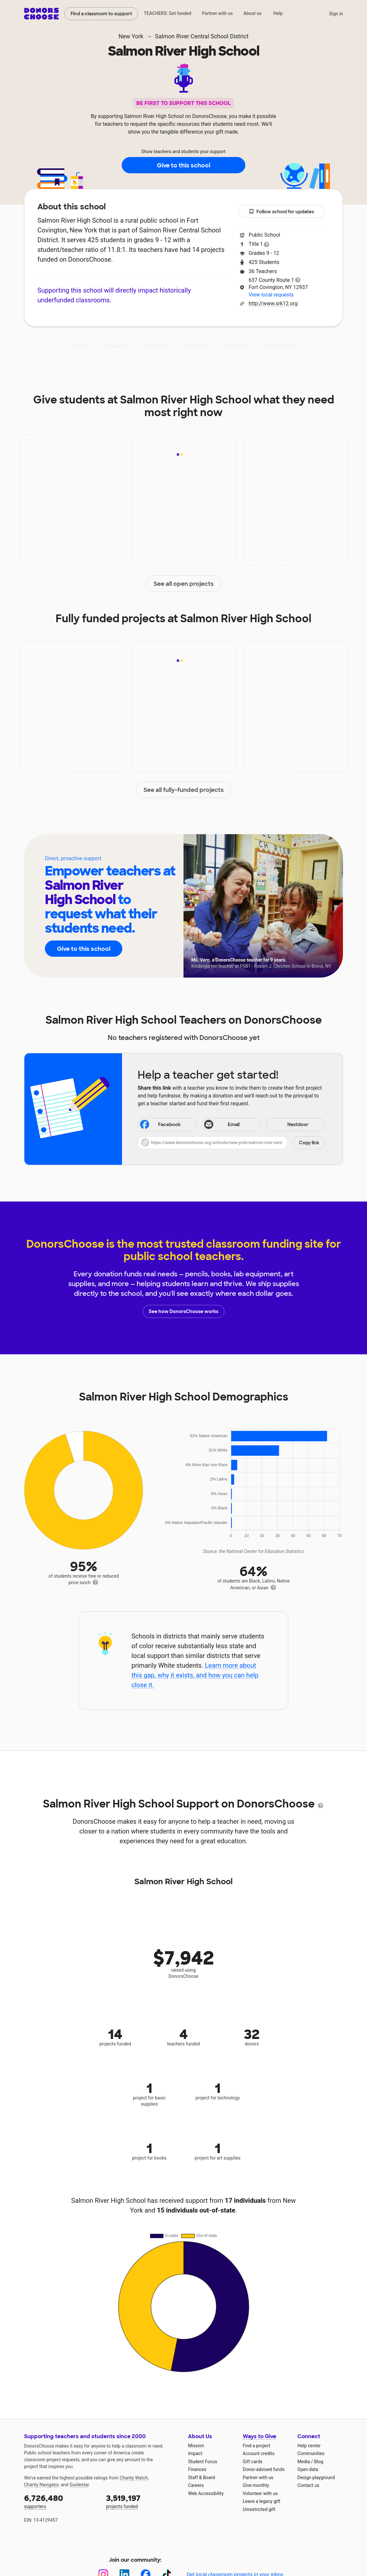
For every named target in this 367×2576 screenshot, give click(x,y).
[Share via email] (231, 1124)
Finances (197, 2469)
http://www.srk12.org (273, 303)
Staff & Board (201, 2477)
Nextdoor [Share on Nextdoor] (288, 1125)
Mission (196, 2445)
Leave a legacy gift (261, 2501)
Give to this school (183, 165)
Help (278, 13)
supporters (60, 2501)
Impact (115, 346)
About (80, 346)
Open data (307, 2469)
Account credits (259, 2453)
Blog (318, 2461)
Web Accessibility (206, 2493)
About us (252, 13)
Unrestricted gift (259, 2509)
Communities (310, 2453)
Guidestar (79, 2484)
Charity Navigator (41, 2484)
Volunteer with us (260, 2493)
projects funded (142, 2501)
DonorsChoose (41, 14)
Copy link (309, 1143)
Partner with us (217, 13)
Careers (196, 2485)
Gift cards (253, 2461)
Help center (308, 2445)
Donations (281, 346)
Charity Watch (134, 2477)
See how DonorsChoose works (183, 1311)
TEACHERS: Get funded (167, 13)
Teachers (195, 346)
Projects (154, 346)
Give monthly (256, 2485)
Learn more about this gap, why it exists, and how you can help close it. (195, 1675)
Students (237, 346)
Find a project (256, 2445)
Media (303, 2461)
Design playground (316, 2477)
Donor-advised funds (264, 2469)
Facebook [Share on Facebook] (160, 1125)
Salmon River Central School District (202, 36)
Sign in (336, 13)
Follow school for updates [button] (281, 212)
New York (130, 36)
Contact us (308, 2485)
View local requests (271, 295)
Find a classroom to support (101, 14)
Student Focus (202, 2461)
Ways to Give (259, 2436)
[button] (231, 1142)
